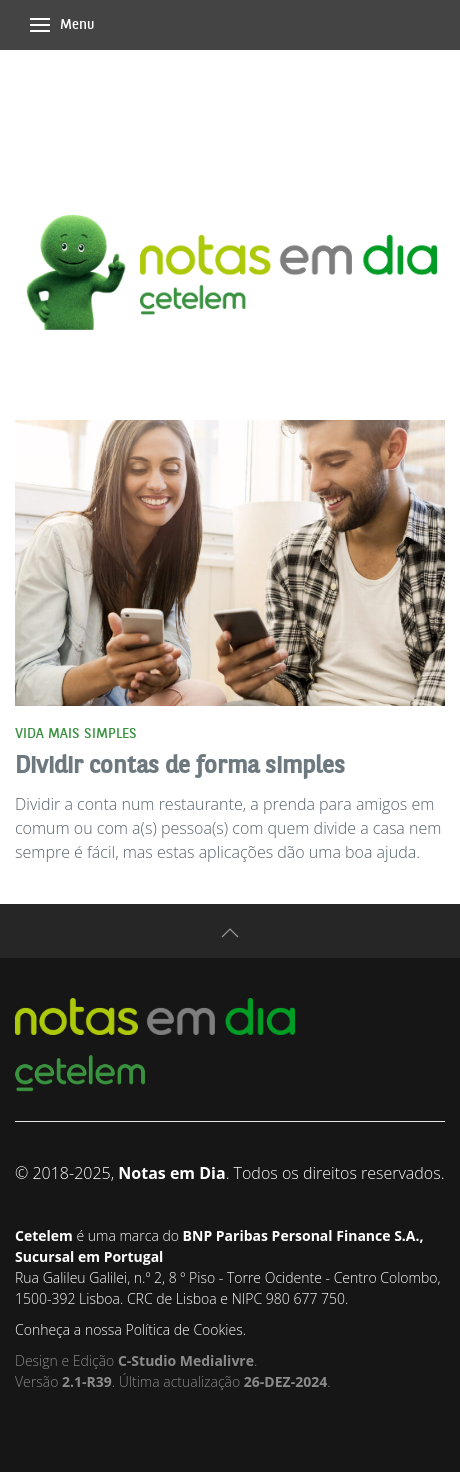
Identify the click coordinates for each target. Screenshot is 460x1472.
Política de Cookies (183, 1329)
